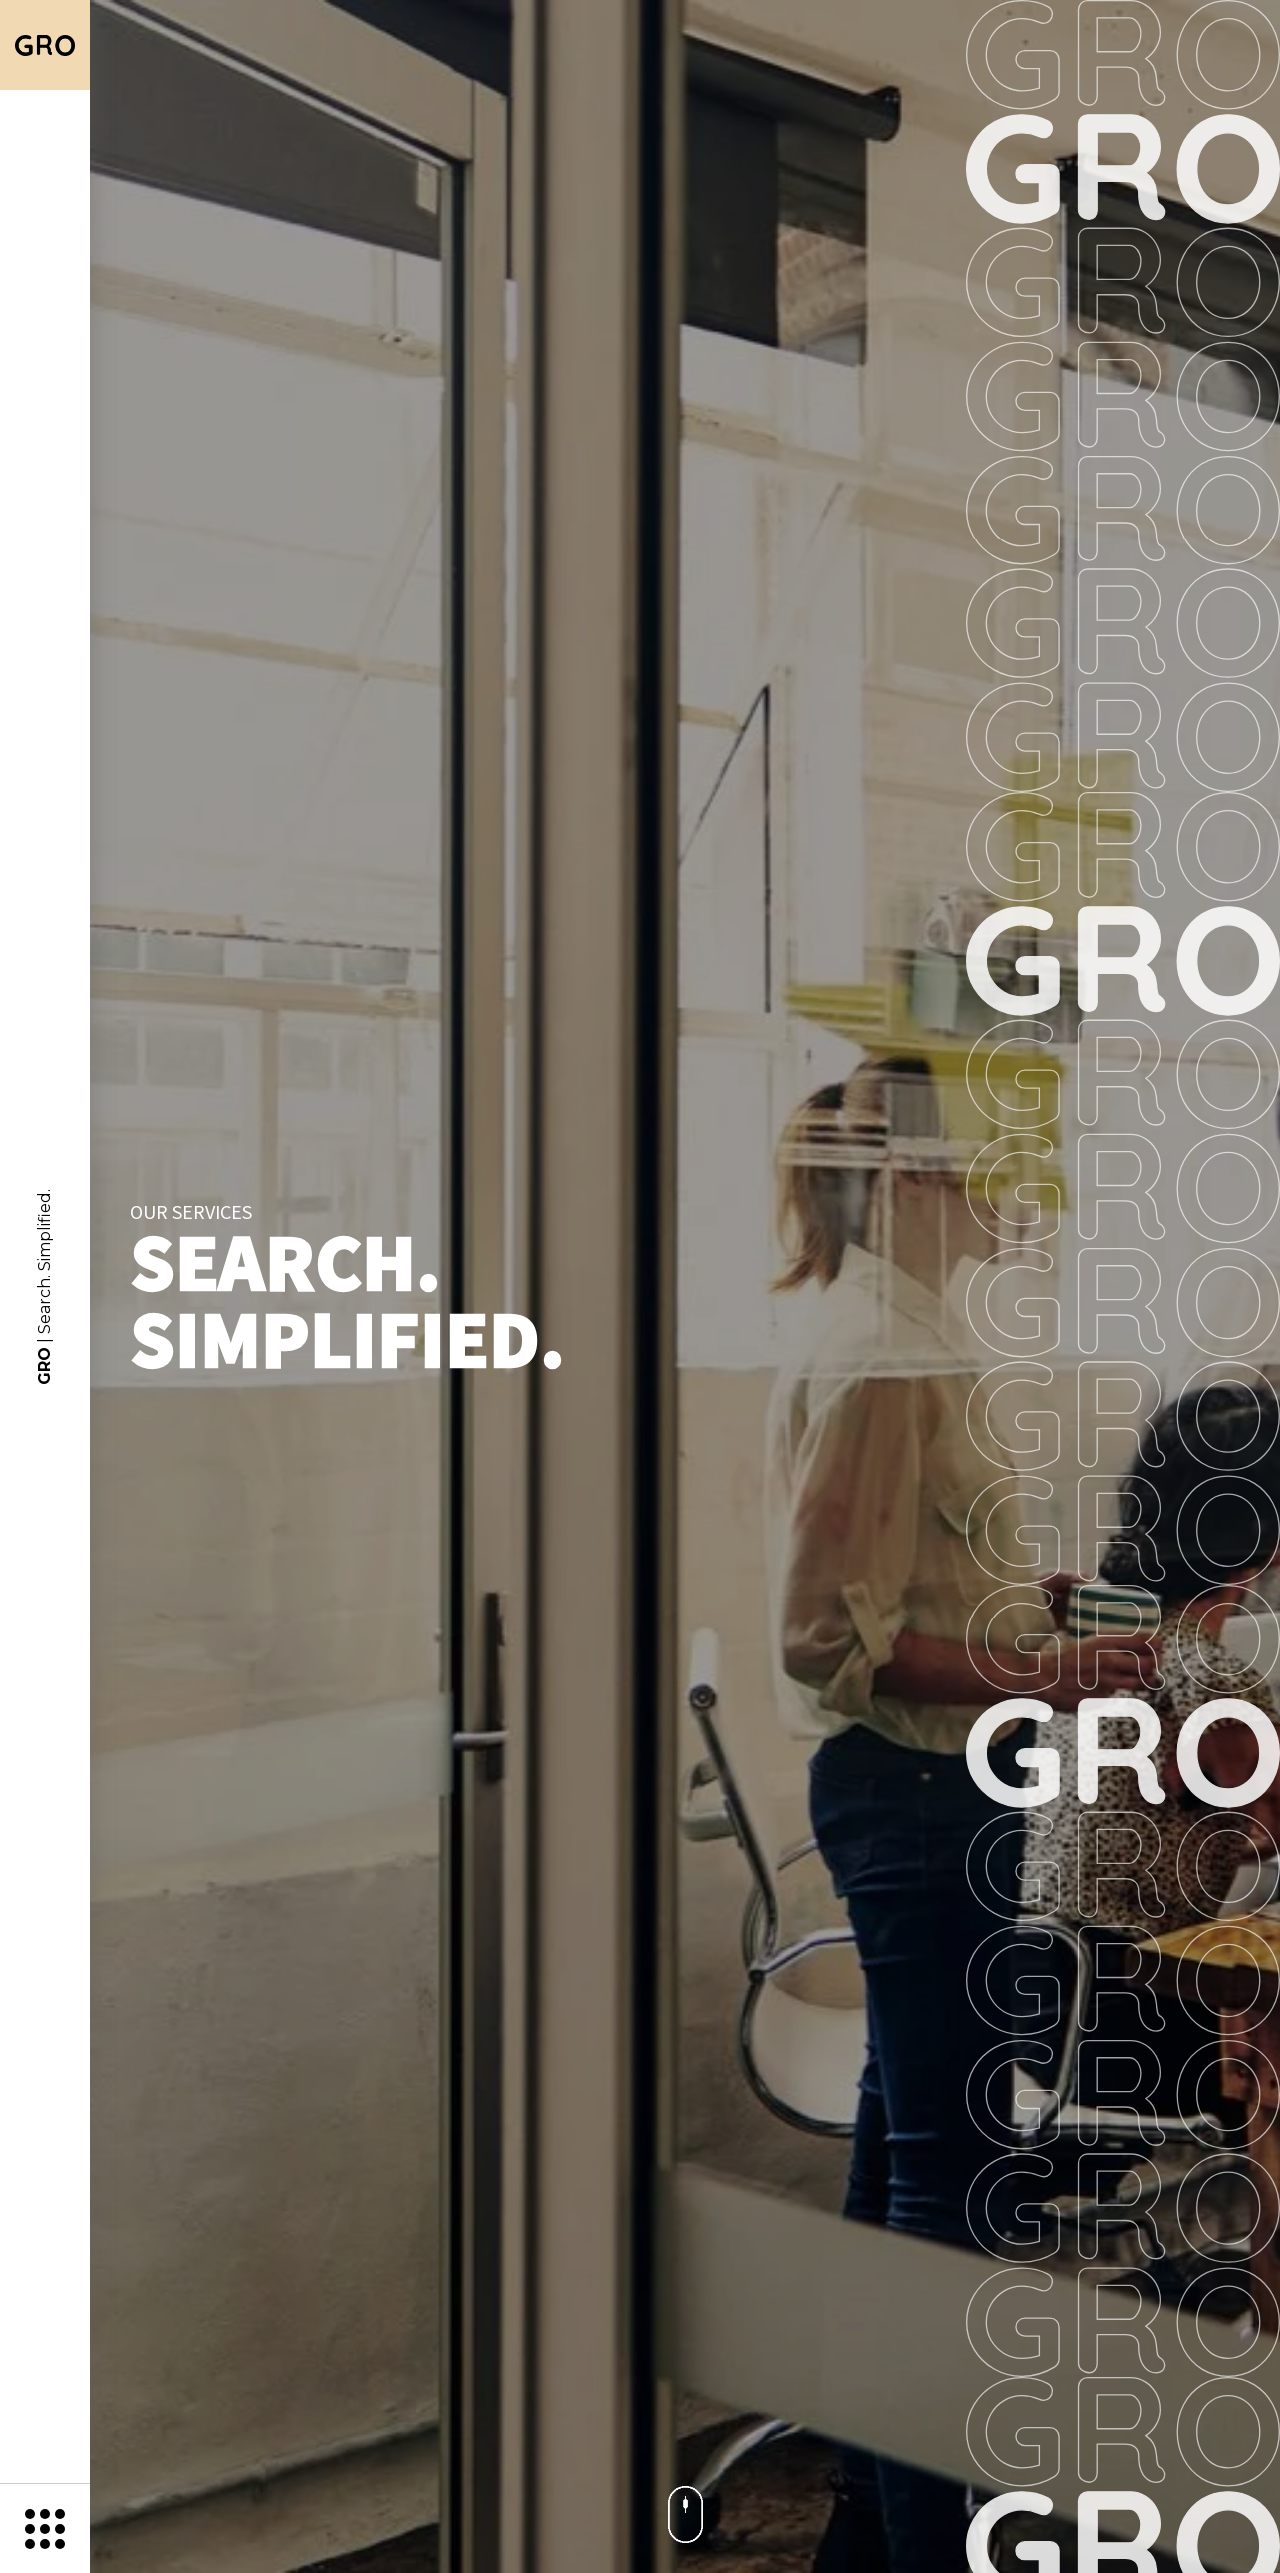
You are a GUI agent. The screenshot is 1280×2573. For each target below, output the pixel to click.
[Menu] (45, 2529)
